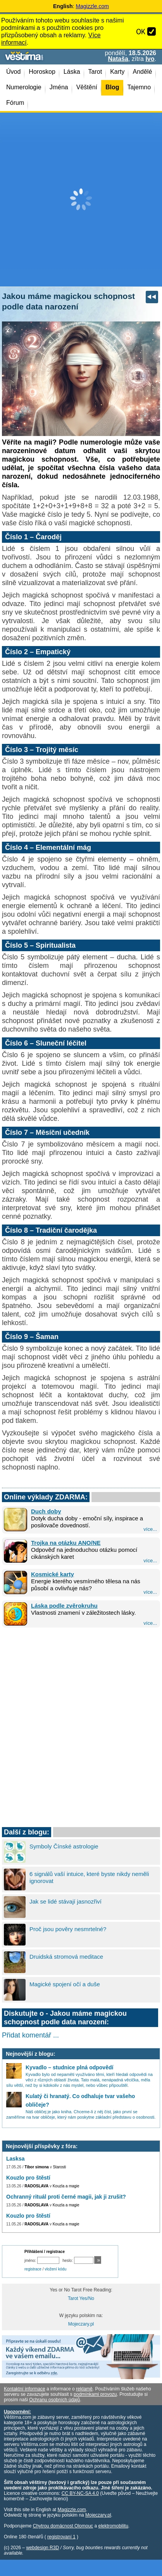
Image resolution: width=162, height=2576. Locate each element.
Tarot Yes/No (81, 2298)
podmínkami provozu (95, 2394)
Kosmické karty (52, 1574)
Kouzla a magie (66, 2186)
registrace (32, 2269)
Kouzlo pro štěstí (28, 2178)
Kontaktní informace (24, 2389)
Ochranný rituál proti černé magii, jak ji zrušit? (66, 2197)
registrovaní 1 (61, 2537)
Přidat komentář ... (30, 2035)
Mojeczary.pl (81, 2324)
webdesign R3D (42, 2547)
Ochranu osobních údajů (54, 2399)
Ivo (149, 59)
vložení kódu (55, 2269)
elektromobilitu (113, 2526)
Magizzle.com (92, 6)
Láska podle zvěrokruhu (64, 1605)
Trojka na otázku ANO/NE (65, 1542)
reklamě (84, 2389)
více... (150, 1529)
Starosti (59, 2167)
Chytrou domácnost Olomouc (63, 2526)
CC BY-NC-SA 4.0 (80, 2493)
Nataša (118, 59)
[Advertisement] (81, 199)
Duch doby (46, 1511)
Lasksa (15, 2159)
